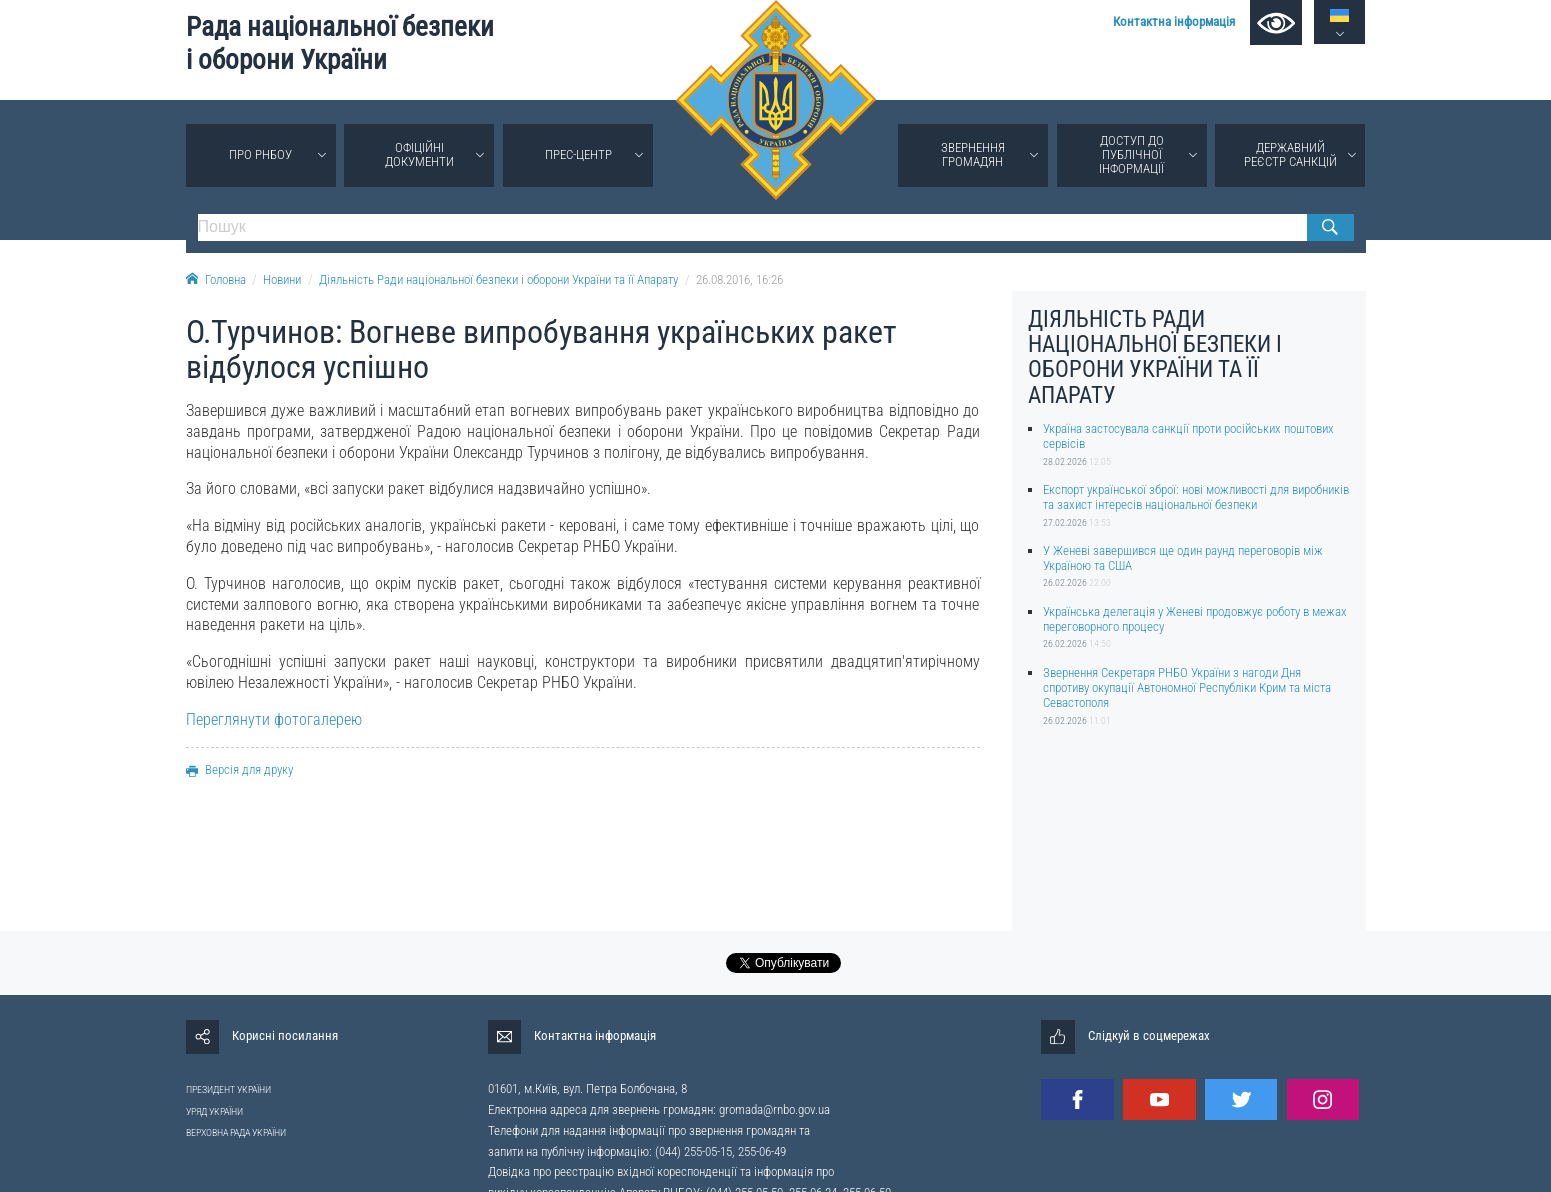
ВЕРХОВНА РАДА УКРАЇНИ (236, 1132)
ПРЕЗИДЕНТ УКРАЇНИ (228, 1089)
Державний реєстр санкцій (1290, 154)
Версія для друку (239, 769)
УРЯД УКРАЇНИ (214, 1111)
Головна (216, 279)
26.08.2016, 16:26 (739, 279)
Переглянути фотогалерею (274, 719)
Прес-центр (578, 154)
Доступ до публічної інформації (1131, 154)
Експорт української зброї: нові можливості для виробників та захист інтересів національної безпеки (1196, 497)
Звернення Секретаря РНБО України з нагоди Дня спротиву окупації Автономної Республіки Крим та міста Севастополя (1187, 688)
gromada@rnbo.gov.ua (774, 1109)
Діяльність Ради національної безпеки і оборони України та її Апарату (498, 279)
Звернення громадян (973, 154)
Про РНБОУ (260, 154)
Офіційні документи (419, 154)
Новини (282, 279)
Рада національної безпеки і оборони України (340, 43)
